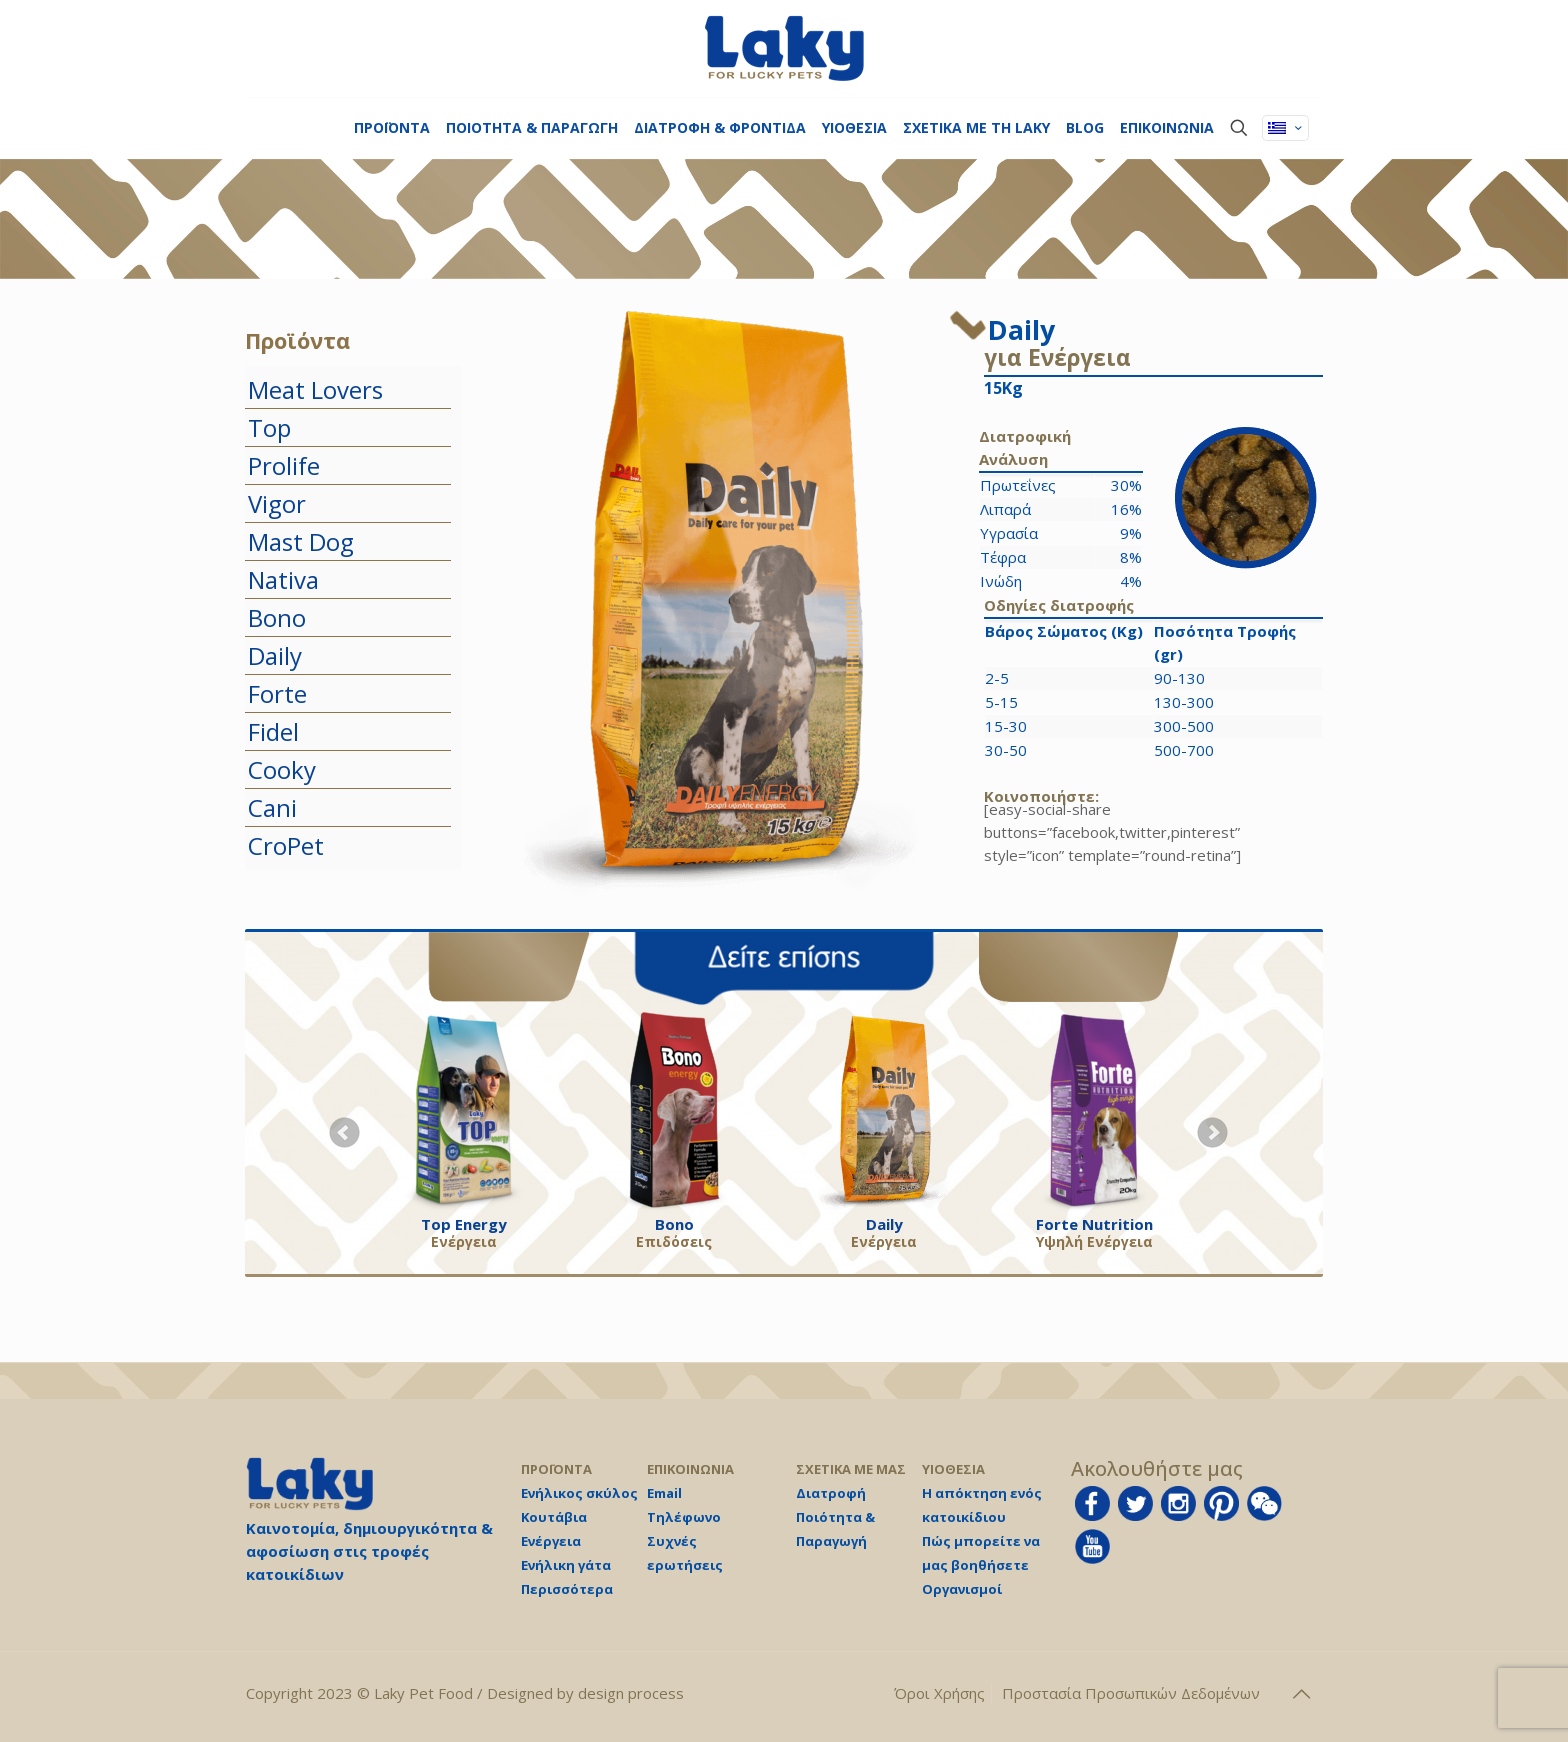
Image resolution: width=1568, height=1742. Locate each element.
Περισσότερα (567, 1589)
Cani (272, 807)
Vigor (277, 503)
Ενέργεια (551, 1541)
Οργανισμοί (962, 1589)
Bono (277, 617)
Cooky (282, 769)
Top (269, 427)
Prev (345, 1133)
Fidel (273, 731)
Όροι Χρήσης (939, 1693)
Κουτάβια (554, 1517)
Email (664, 1493)
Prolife (284, 465)
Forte (277, 693)
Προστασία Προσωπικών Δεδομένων (1131, 1693)
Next (1213, 1133)
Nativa (283, 579)
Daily (275, 655)
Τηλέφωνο (684, 1517)
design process (631, 1693)
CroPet (286, 845)
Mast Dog (301, 541)
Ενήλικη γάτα (566, 1565)
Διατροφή (831, 1493)
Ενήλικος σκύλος (579, 1493)
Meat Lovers (315, 389)
